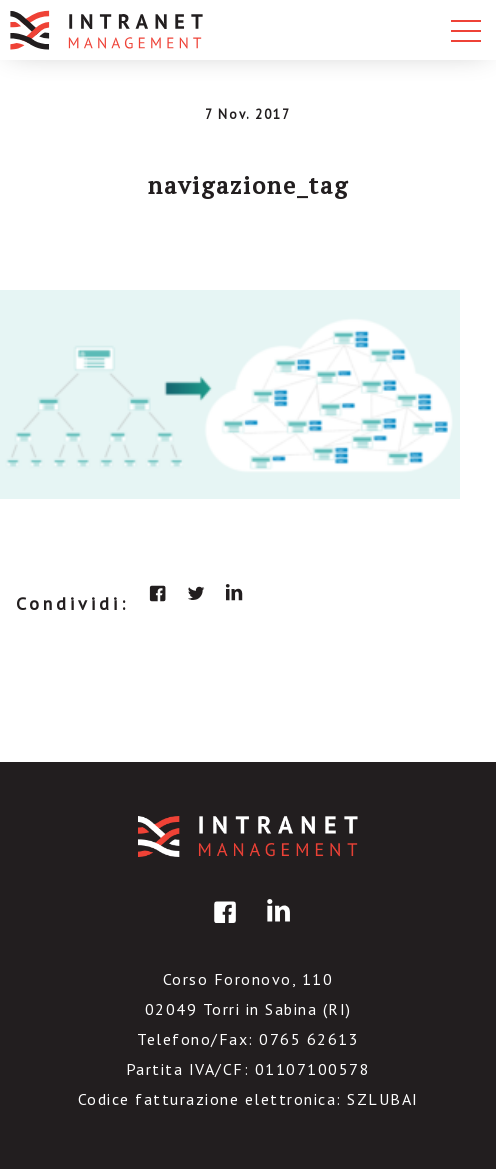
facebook (158, 593)
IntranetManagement (248, 836)
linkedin (234, 593)
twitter (196, 593)
